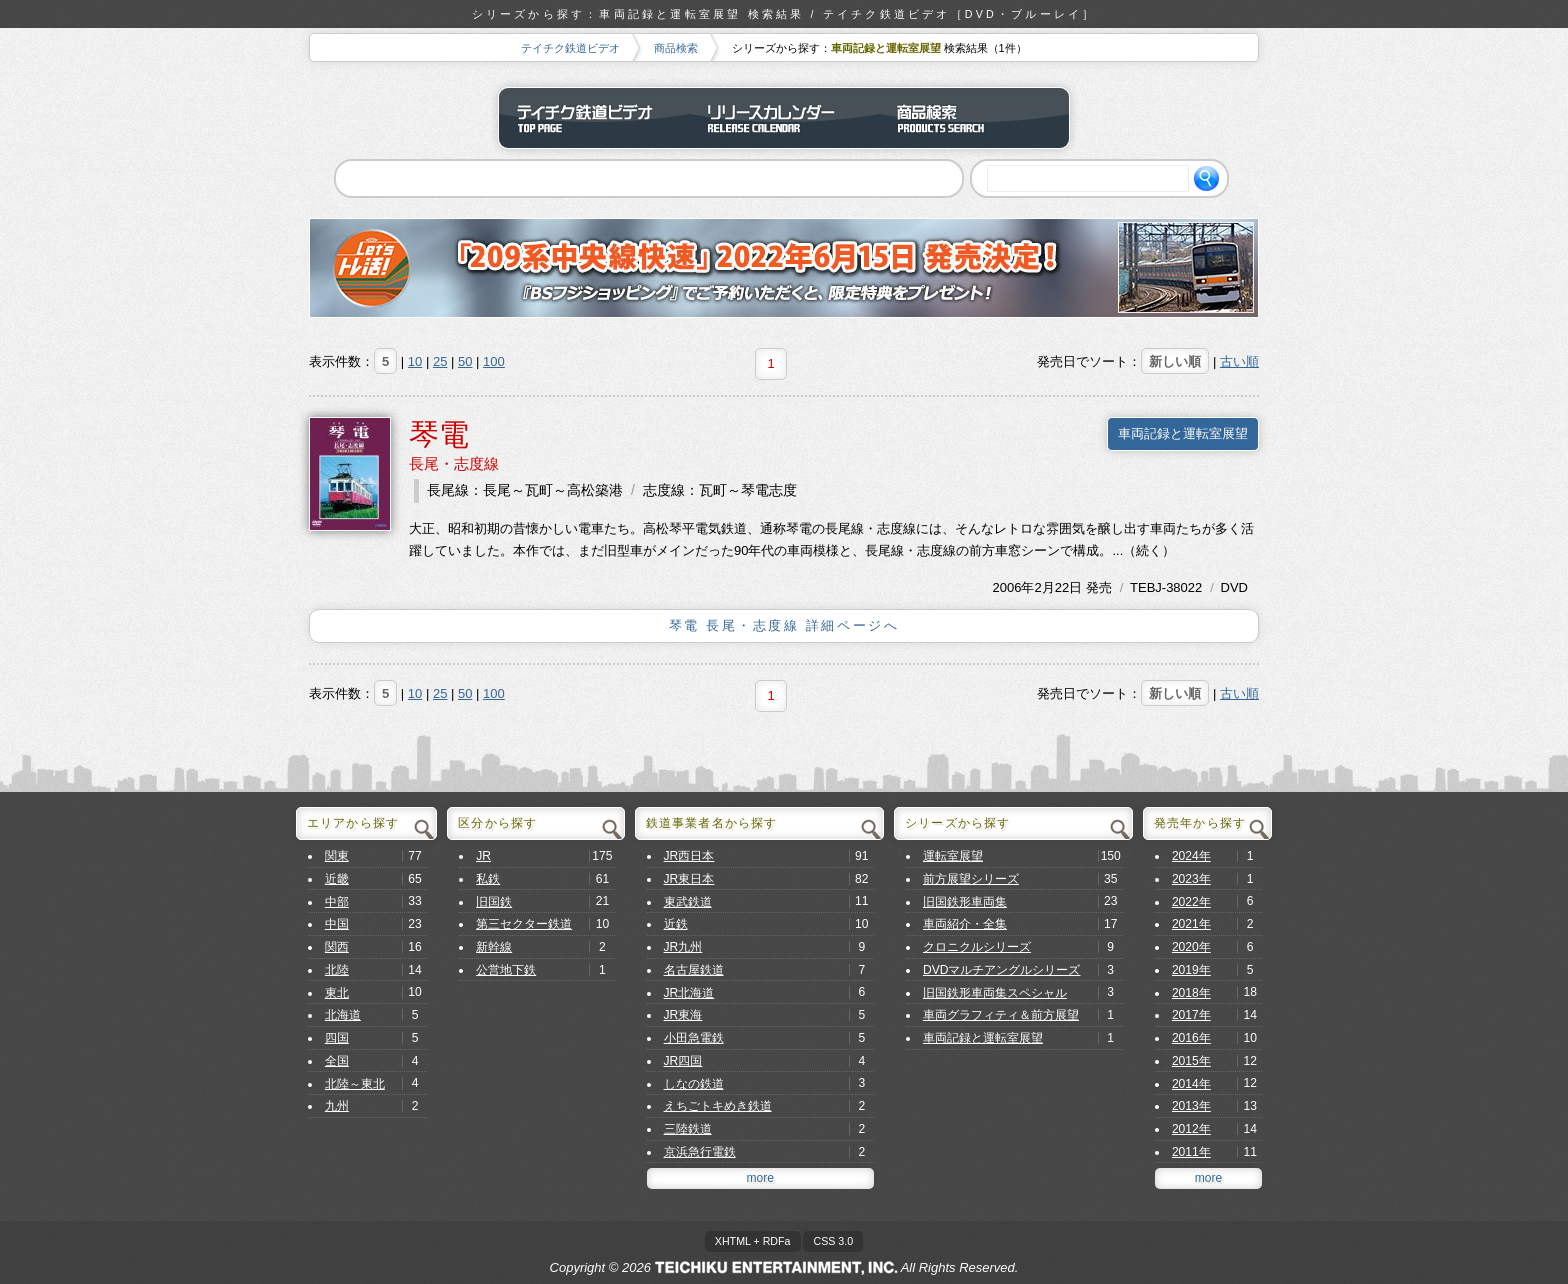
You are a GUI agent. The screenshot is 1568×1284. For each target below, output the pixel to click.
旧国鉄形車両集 (965, 902)
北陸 (337, 970)
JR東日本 (689, 879)
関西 (337, 947)
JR (483, 856)
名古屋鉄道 (694, 970)
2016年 (1191, 1038)
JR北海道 (689, 993)
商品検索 (676, 48)
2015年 (1191, 1061)
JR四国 (683, 1061)
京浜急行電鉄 (700, 1152)
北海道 (343, 1015)
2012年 (1191, 1129)
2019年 (1191, 970)
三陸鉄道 (688, 1129)
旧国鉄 (494, 902)
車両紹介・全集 (965, 924)
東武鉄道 (688, 902)
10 (415, 361)
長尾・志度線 (454, 463)
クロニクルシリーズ (977, 947)
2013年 (1191, 1106)
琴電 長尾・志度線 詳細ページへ (784, 625)
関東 (337, 856)
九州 (337, 1106)
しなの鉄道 (694, 1084)
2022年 (1191, 902)
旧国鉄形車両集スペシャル (995, 993)
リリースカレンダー (784, 118)
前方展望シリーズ (971, 879)
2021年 (1191, 924)
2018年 (1191, 993)
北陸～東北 (355, 1084)
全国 (337, 1061)
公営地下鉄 (506, 970)
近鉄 (676, 924)
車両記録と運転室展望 (1183, 433)
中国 (337, 924)
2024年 (1191, 856)
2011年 (1191, 1152)
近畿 (337, 879)
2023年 (1191, 879)
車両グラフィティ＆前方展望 (1001, 1015)
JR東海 (683, 1015)
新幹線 (494, 947)
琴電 (439, 434)
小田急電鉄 (694, 1038)
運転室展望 (953, 856)
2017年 (1191, 1015)
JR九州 (683, 947)
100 (494, 361)
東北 (337, 993)
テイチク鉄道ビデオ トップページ (594, 118)
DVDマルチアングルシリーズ (1002, 970)
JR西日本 (689, 856)
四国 (337, 1038)
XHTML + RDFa (753, 1241)
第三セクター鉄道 (524, 924)
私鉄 (488, 879)
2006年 (1014, 587)
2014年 (1191, 1084)
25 (440, 361)
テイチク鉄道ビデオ (570, 48)
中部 (337, 902)
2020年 (1191, 947)
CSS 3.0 (833, 1241)
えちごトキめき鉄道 (718, 1106)
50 (465, 361)
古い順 (1239, 361)
